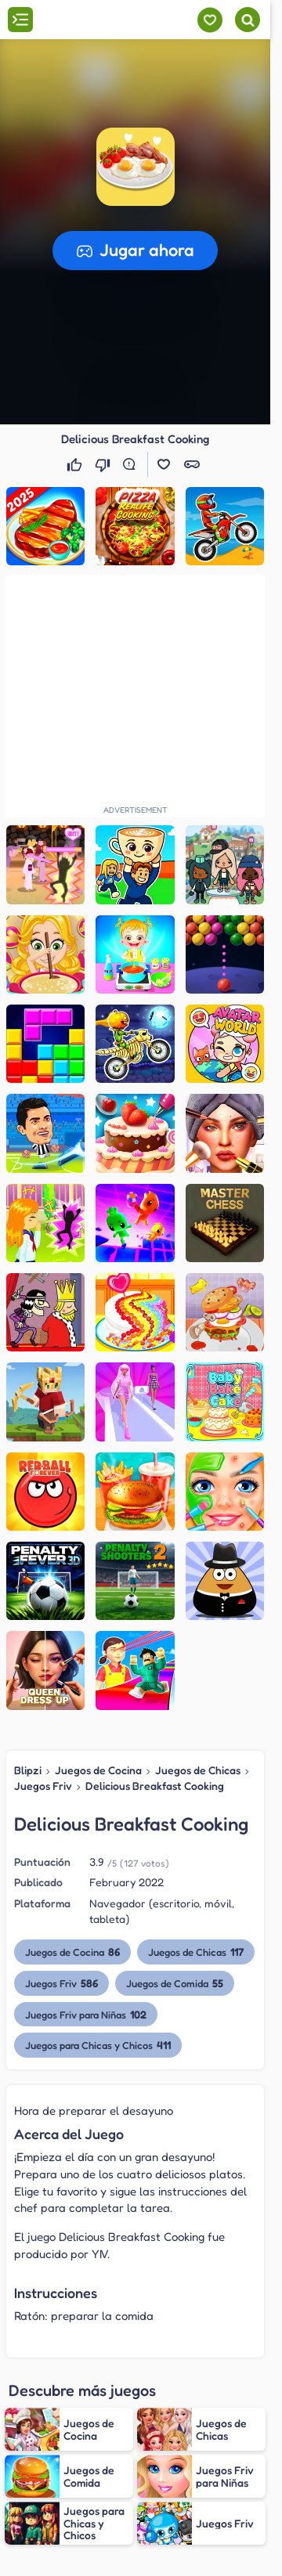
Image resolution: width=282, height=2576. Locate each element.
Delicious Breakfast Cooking (154, 1785)
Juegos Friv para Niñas (85, 2014)
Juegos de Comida (174, 1983)
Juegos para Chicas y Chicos (98, 2044)
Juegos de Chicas (197, 1770)
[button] (135, 167)
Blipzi (28, 1770)
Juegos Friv (43, 1785)
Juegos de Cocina (98, 1770)
